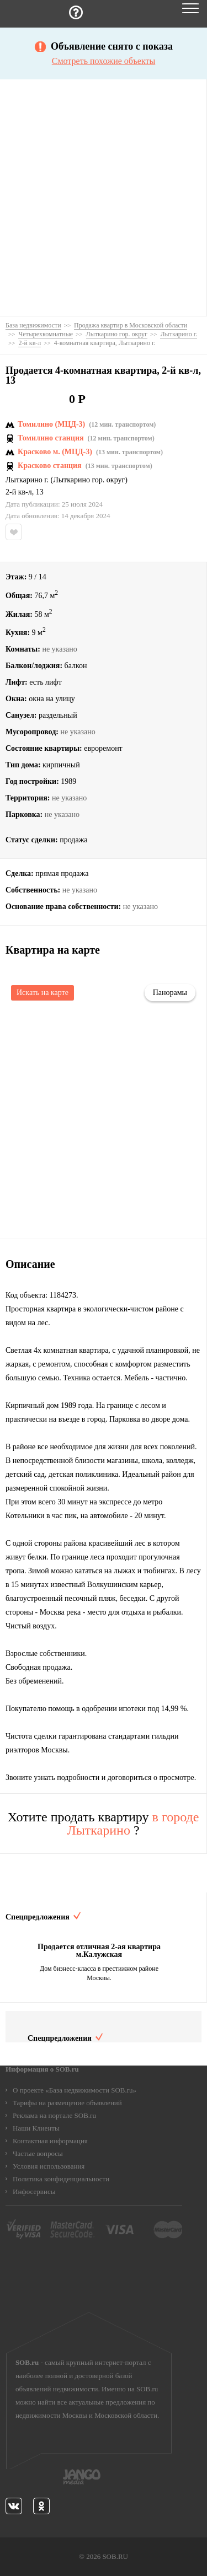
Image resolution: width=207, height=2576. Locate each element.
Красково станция (50, 466)
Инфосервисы (34, 2191)
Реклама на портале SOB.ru (54, 2115)
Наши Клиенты (36, 2128)
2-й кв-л (19, 492)
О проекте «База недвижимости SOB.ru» (74, 2090)
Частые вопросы (38, 2153)
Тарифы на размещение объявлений (67, 2103)
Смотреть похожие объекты (103, 61)
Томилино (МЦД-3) (51, 424)
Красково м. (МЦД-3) (55, 452)
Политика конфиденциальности (61, 2179)
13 (40, 492)
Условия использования (48, 2166)
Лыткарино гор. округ (89, 480)
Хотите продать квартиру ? (103, 1823)
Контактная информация (50, 2141)
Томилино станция (51, 438)
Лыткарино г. (27, 480)
